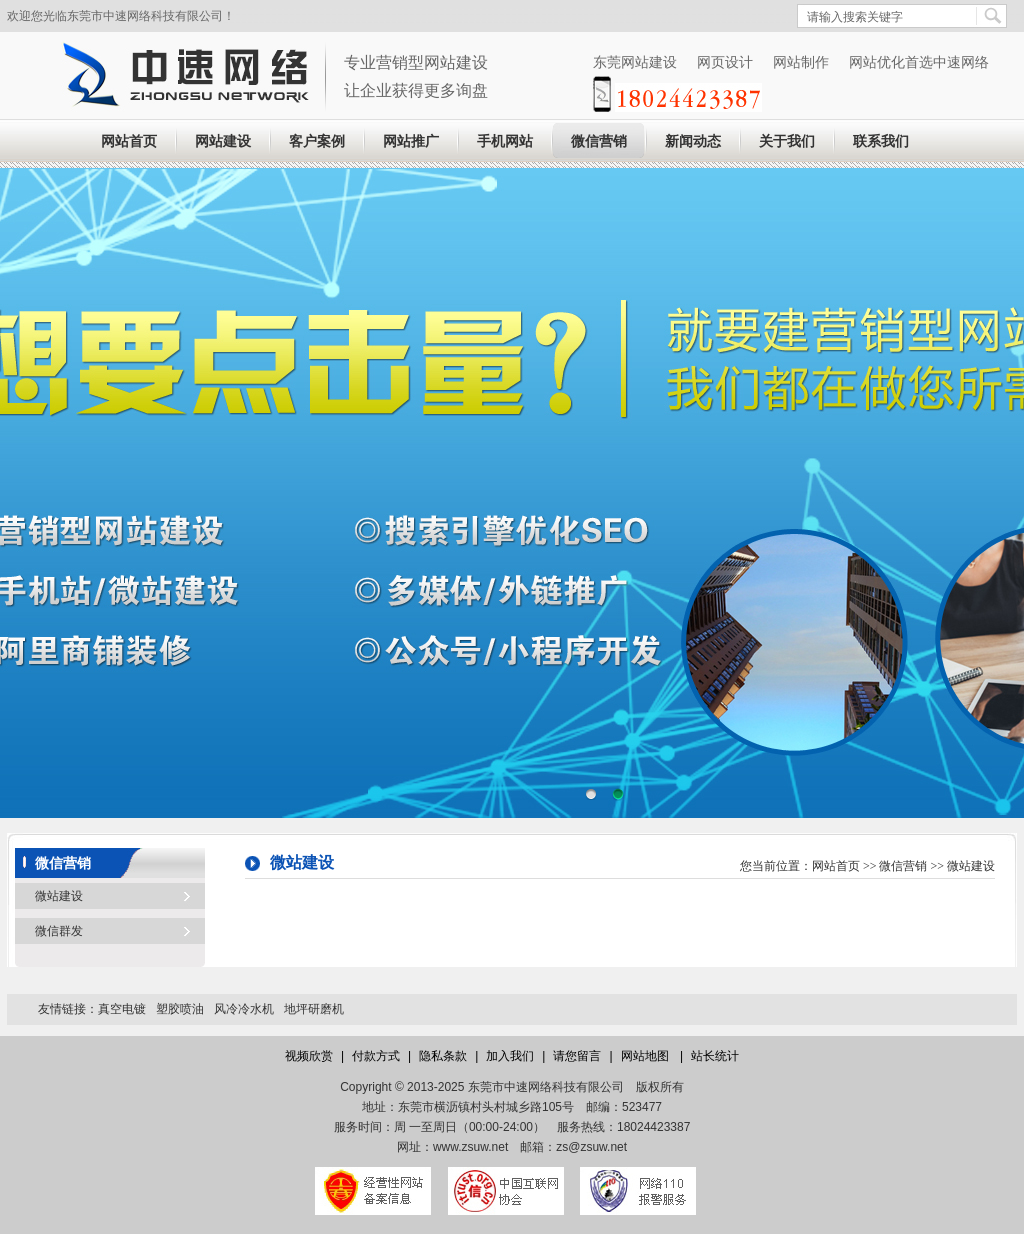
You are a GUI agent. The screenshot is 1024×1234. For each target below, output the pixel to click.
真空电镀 (122, 1009)
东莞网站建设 (635, 62)
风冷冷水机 (244, 1009)
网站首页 (129, 141)
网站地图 (646, 1056)
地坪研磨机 (314, 1009)
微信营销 (599, 141)
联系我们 (881, 141)
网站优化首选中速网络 (919, 62)
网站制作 (801, 62)
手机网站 (505, 141)
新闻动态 (693, 141)
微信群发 (59, 931)
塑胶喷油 (180, 1009)
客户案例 (317, 141)
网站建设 (223, 141)
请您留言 (577, 1056)
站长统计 (715, 1056)
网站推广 (411, 141)
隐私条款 (443, 1056)
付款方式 (376, 1056)
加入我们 (510, 1056)
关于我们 (787, 141)
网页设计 (725, 62)
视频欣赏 (309, 1056)
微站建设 (59, 896)
